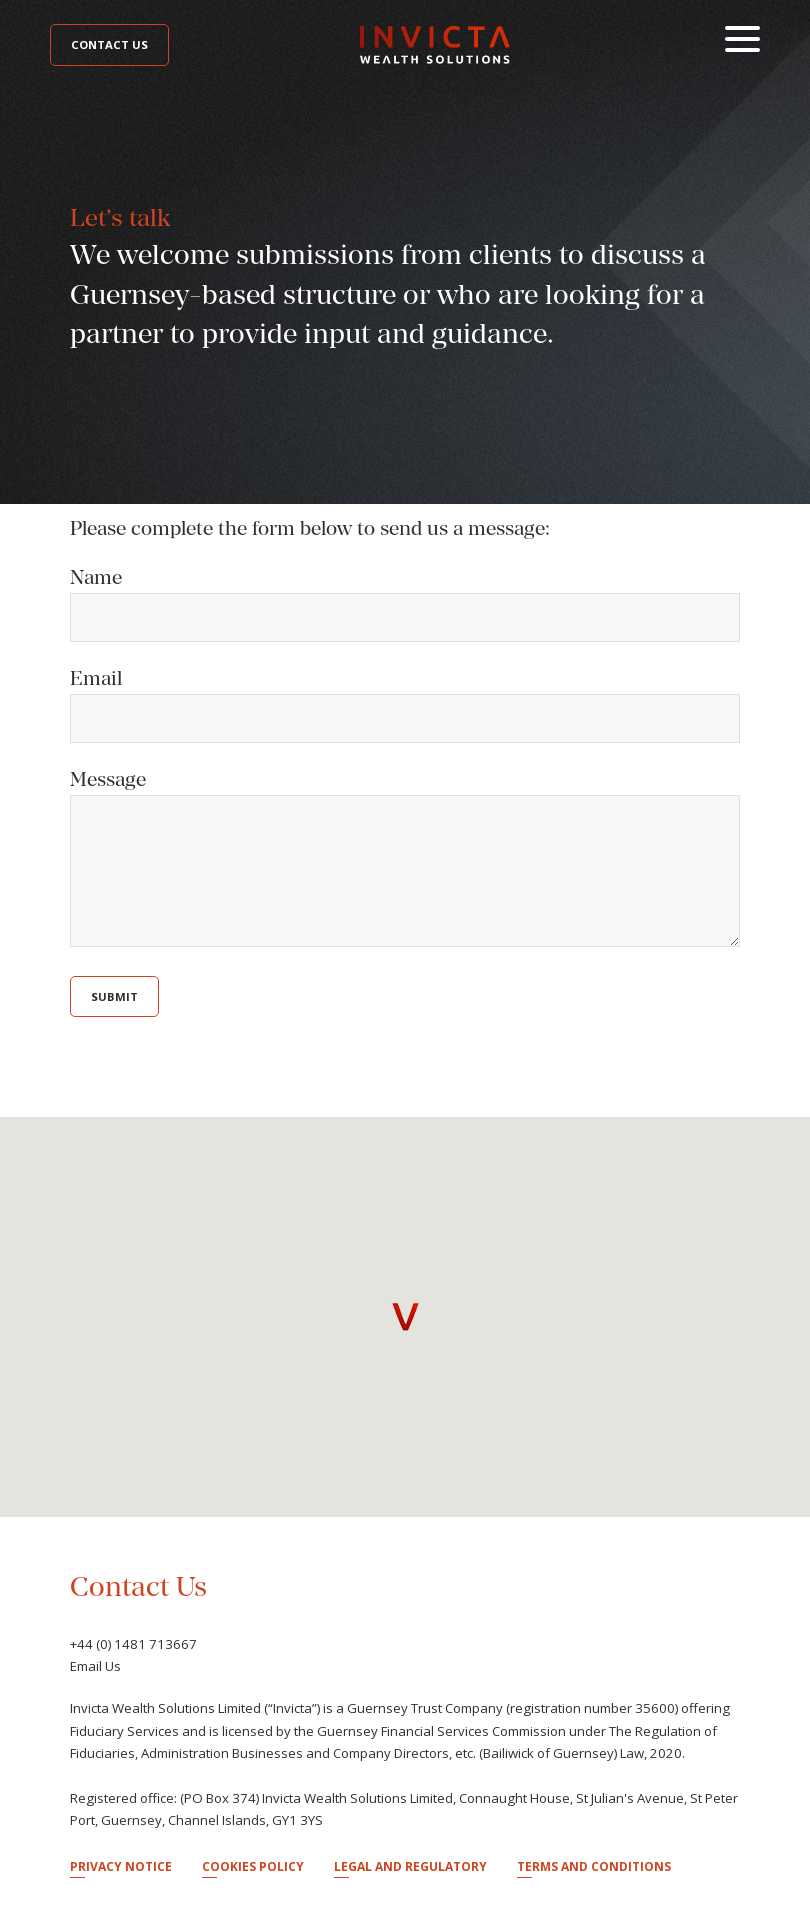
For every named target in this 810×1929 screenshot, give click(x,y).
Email (96, 678)
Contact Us (109, 44)
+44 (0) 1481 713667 (133, 1644)
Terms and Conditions (594, 1866)
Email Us (95, 1666)
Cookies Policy (253, 1866)
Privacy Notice (121, 1866)
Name (96, 577)
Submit (114, 996)
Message (108, 779)
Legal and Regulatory (410, 1866)
